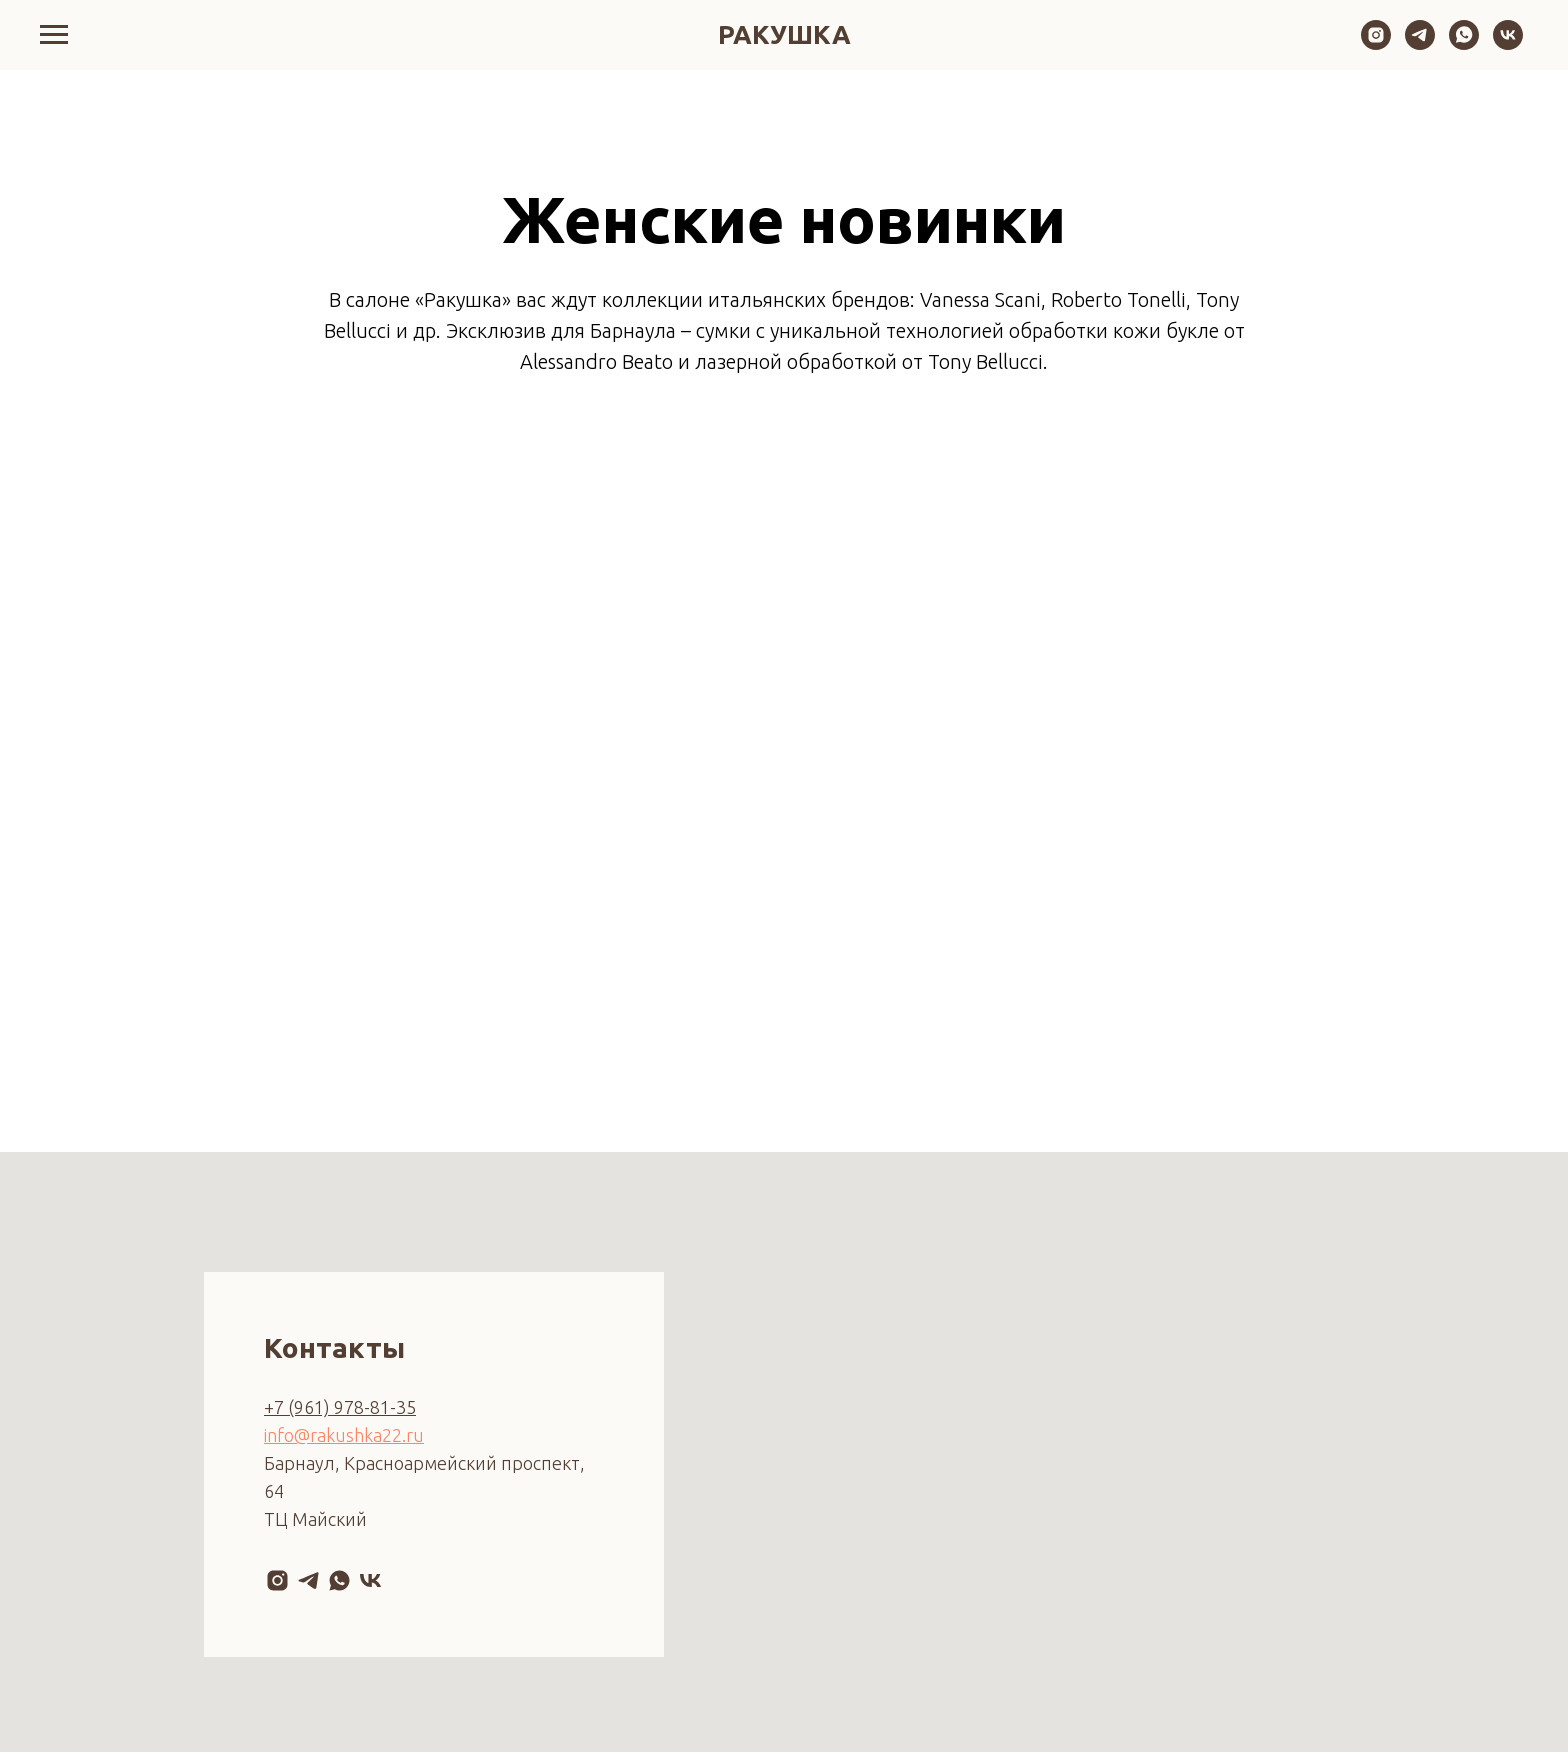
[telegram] (1420, 44)
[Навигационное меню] (54, 35)
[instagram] (1376, 44)
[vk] (1508, 44)
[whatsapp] (1464, 44)
